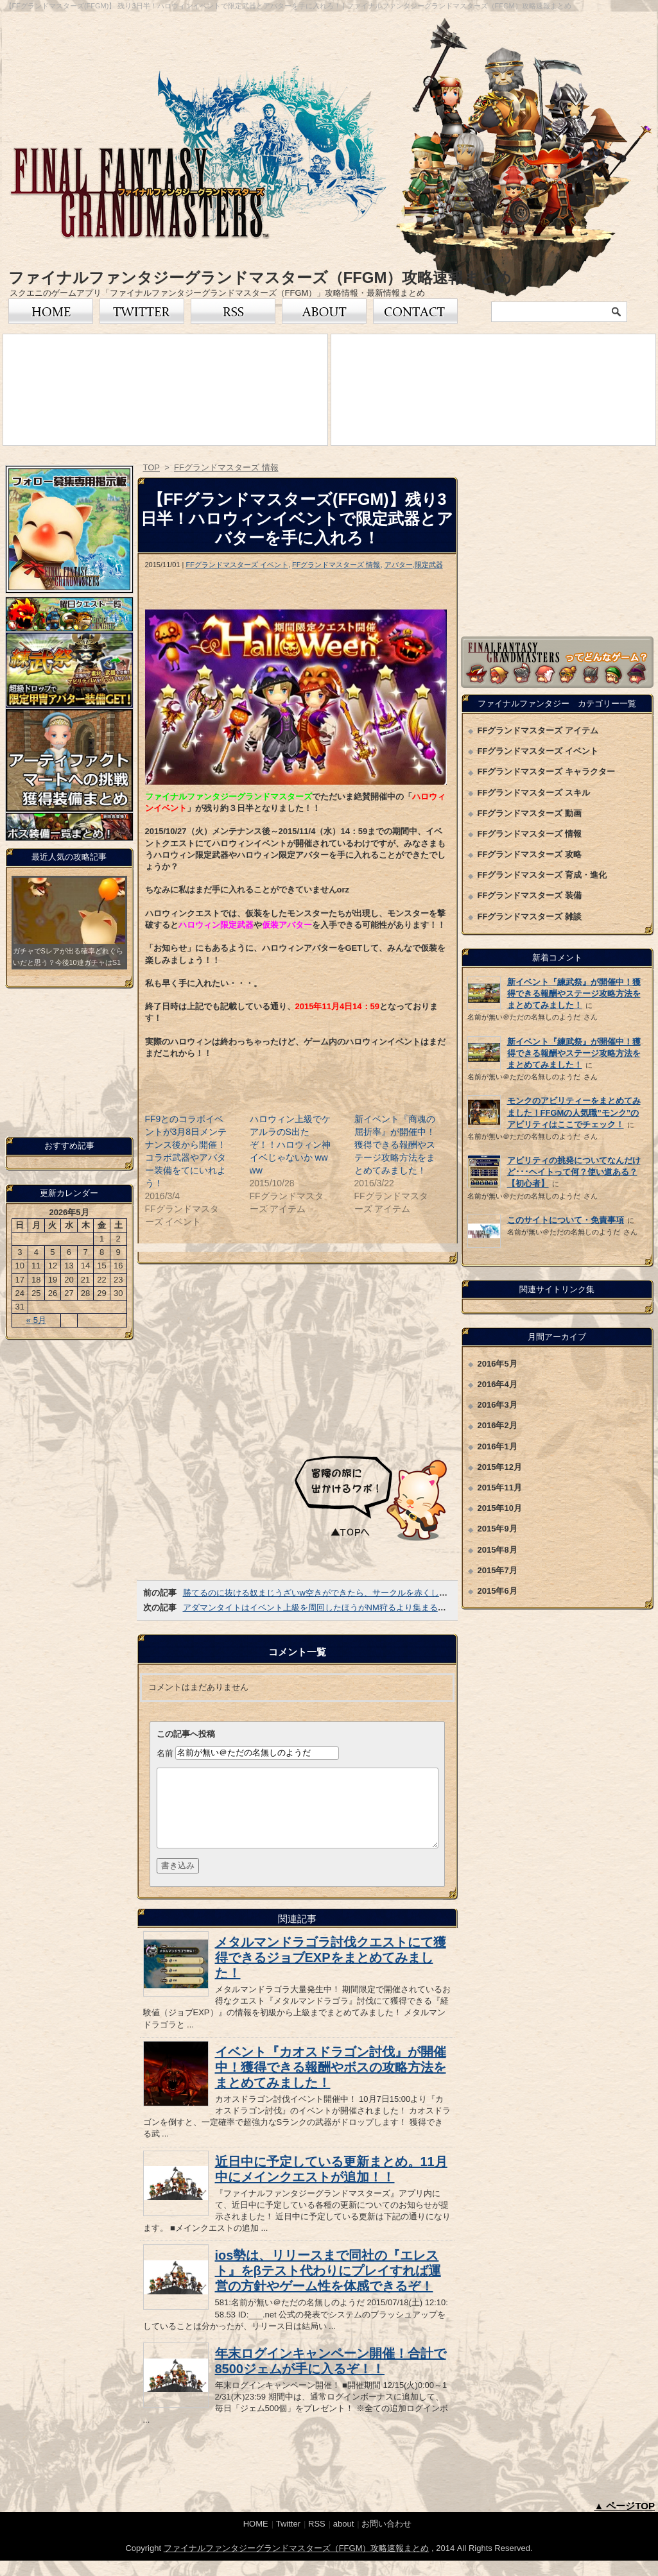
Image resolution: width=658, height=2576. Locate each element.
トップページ (50, 311)
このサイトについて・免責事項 (565, 1220)
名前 (165, 1752)
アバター (399, 564)
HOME (255, 2539)
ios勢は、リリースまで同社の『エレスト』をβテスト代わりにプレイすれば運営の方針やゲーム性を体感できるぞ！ (328, 2286)
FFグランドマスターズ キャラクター (547, 771)
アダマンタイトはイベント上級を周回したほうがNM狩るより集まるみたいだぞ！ (335, 1607)
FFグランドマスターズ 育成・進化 (542, 875)
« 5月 (36, 1320)
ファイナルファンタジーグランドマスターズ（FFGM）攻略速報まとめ (260, 277)
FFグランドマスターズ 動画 (530, 813)
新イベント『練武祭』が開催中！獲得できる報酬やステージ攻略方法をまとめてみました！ (574, 993)
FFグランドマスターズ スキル (534, 793)
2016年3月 (497, 1405)
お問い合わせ (415, 311)
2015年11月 (500, 1487)
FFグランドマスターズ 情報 (336, 564)
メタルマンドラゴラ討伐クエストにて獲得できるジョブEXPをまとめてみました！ (330, 1972)
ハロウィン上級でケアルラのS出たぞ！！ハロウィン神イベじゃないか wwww (290, 1144)
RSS (233, 311)
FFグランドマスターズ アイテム (538, 730)
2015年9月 (497, 1528)
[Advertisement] (297, 1357)
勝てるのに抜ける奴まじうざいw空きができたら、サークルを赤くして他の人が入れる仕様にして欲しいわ (382, 1593)
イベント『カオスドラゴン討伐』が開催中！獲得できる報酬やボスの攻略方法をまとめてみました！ (330, 2082)
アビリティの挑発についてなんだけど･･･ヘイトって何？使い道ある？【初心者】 (574, 1172)
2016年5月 (497, 1364)
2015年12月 (500, 1467)
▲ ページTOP (624, 2521)
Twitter (142, 311)
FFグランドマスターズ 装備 (530, 895)
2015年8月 (497, 1550)
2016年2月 (497, 1425)
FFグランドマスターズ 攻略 (530, 854)
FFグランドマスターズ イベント (237, 564)
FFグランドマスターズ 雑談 (530, 916)
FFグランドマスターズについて (324, 311)
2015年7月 (497, 1570)
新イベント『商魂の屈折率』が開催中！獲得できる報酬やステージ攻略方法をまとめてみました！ (394, 1144)
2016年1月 (497, 1446)
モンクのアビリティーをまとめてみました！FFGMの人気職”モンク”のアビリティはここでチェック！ (574, 1112)
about (343, 2539)
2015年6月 (497, 1591)
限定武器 (429, 564)
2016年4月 (497, 1384)
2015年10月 (500, 1508)
